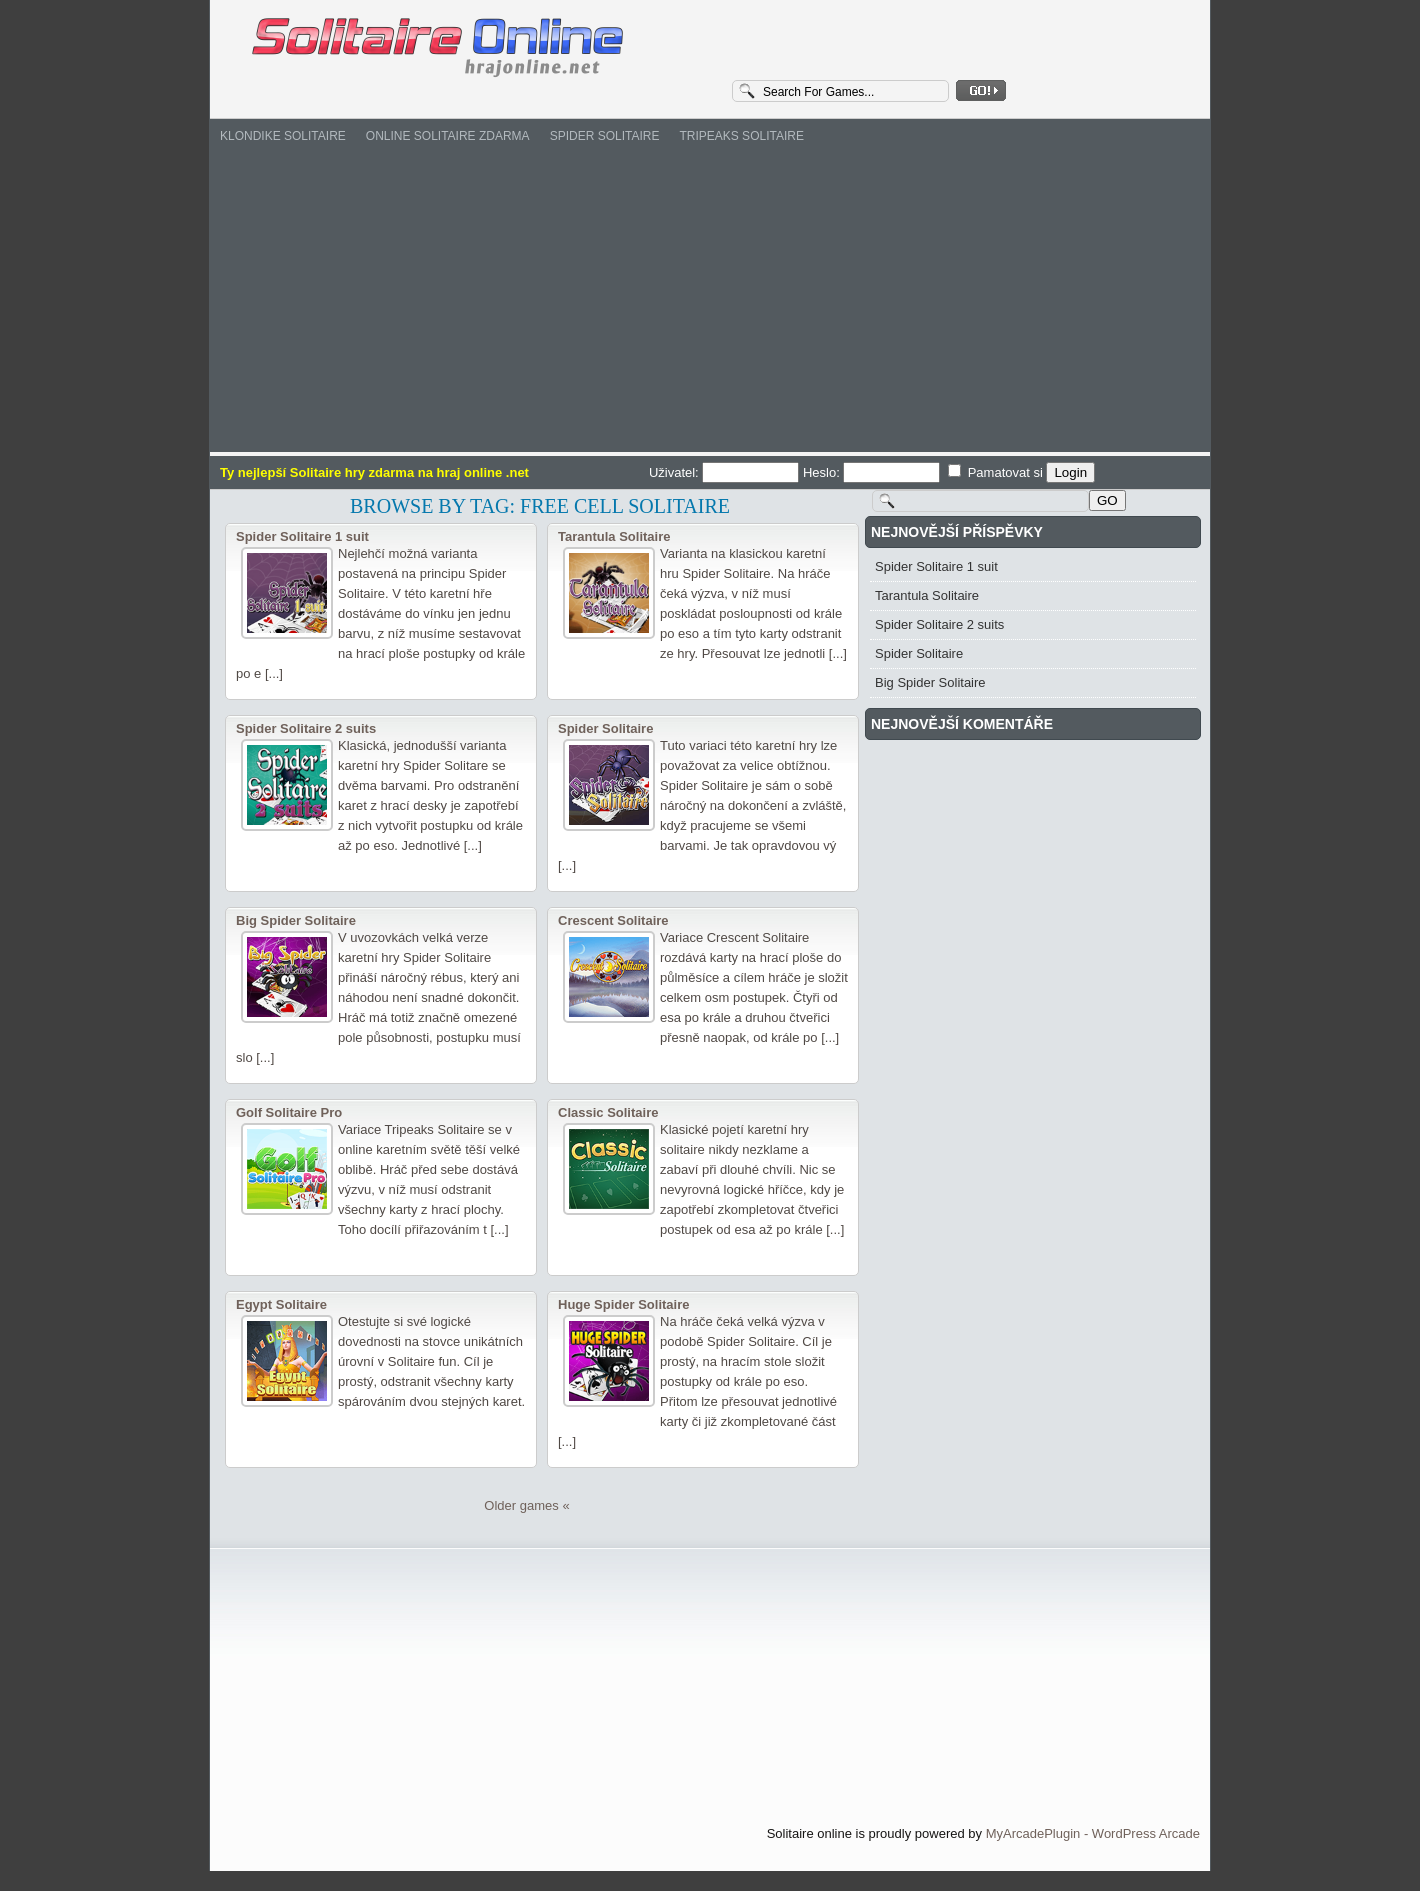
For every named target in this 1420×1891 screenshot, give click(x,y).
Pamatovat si (997, 472)
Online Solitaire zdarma (448, 136)
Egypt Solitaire (281, 1304)
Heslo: (873, 472)
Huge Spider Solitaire (623, 1304)
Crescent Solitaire (613, 920)
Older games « (526, 1505)
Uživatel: (726, 472)
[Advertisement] (710, 302)
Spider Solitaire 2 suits (306, 728)
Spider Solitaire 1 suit (302, 536)
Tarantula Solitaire (614, 536)
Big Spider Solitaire (296, 920)
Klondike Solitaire (283, 136)
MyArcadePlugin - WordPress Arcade (1093, 1833)
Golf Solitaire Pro (289, 1112)
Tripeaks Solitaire (741, 136)
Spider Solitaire (605, 136)
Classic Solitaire (608, 1112)
